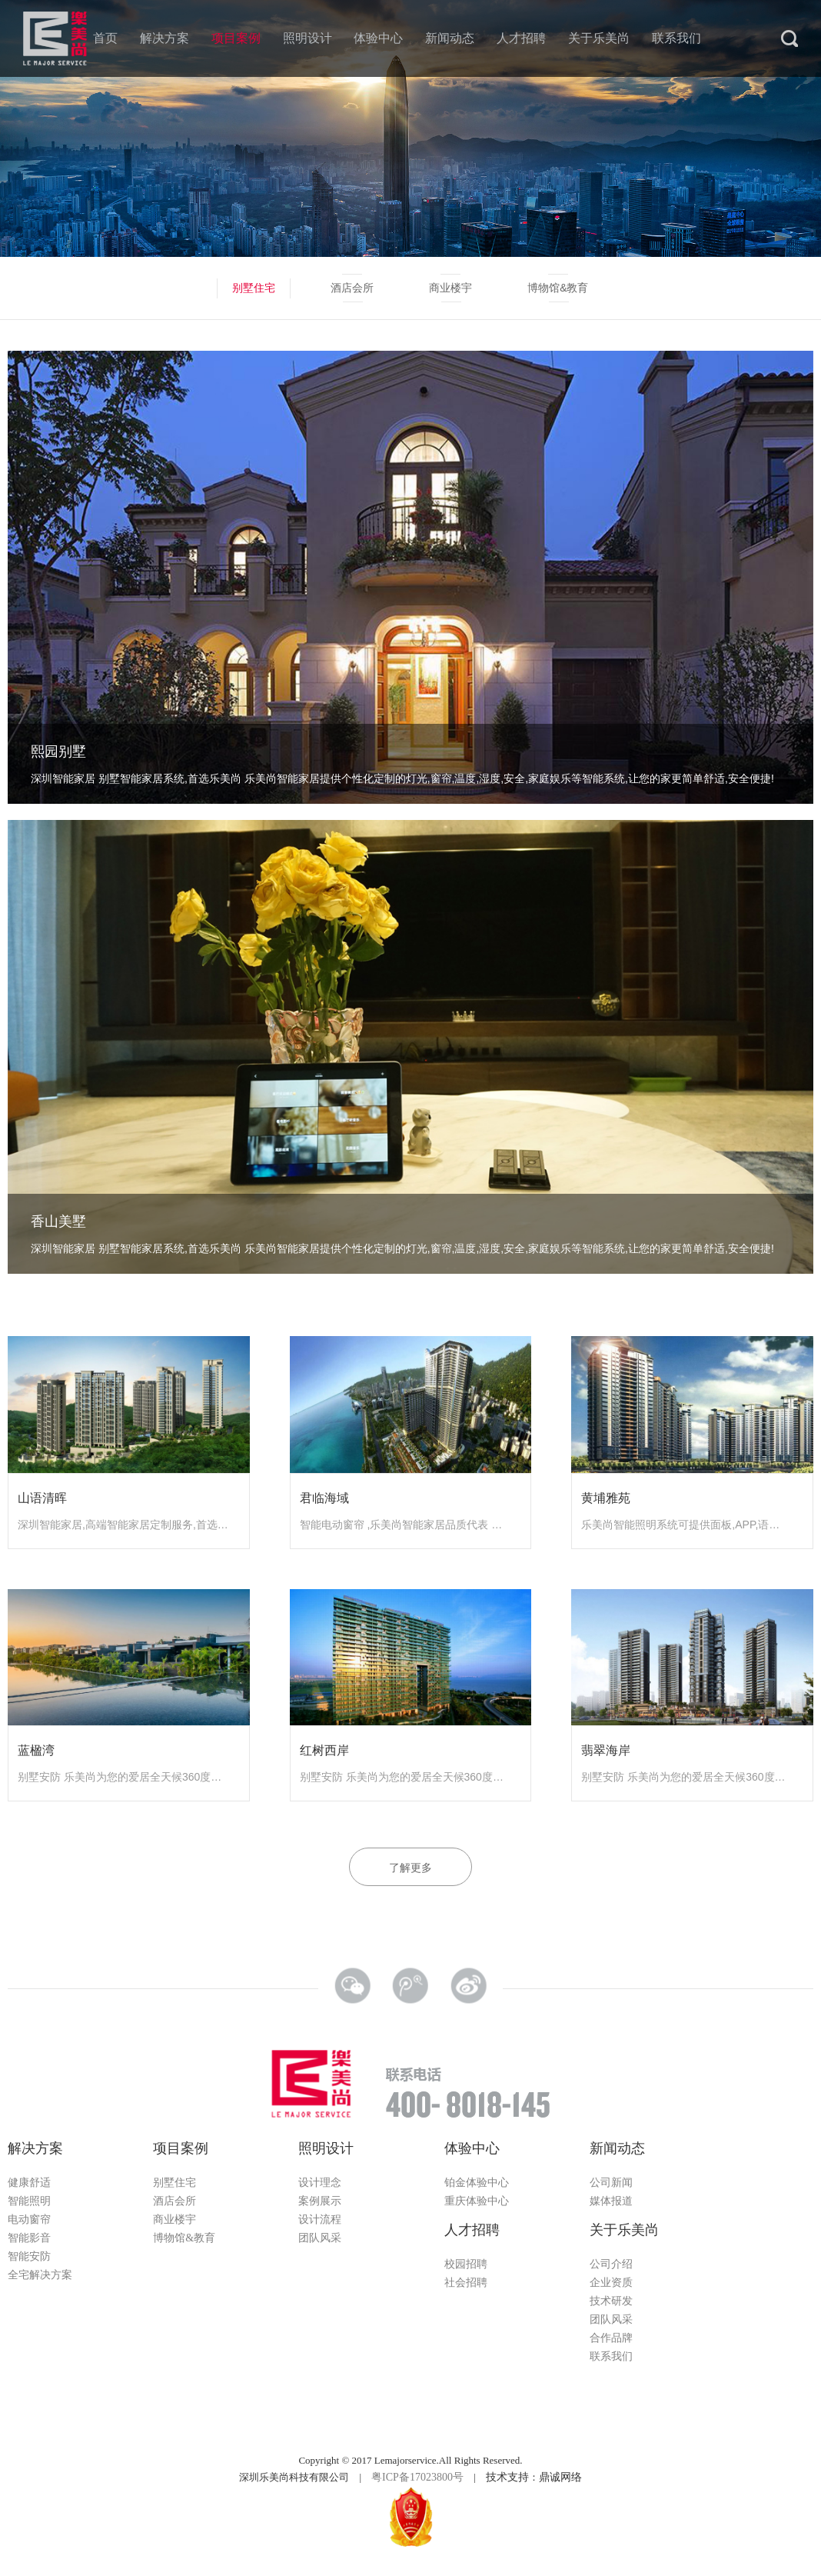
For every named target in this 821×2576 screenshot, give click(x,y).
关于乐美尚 (599, 38)
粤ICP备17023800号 (417, 2477)
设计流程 (319, 2219)
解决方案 (164, 38)
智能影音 (29, 2238)
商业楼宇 (450, 288)
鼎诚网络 (560, 2477)
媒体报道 (611, 2201)
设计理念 (319, 2182)
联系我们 (676, 38)
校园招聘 (465, 2264)
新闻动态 (449, 38)
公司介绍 (611, 2264)
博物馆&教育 (557, 288)
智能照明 (29, 2201)
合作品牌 (611, 2338)
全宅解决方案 (40, 2275)
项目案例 (236, 38)
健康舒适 (29, 2182)
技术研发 (611, 2301)
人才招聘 (521, 38)
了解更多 (410, 1867)
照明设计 (307, 38)
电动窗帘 (29, 2219)
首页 (105, 38)
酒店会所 (352, 288)
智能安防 (29, 2256)
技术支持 (507, 2477)
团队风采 (319, 2238)
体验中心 (378, 38)
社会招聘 (465, 2282)
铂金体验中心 (476, 2182)
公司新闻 (611, 2182)
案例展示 (319, 2201)
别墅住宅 (253, 288)
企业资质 (611, 2282)
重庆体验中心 (476, 2201)
